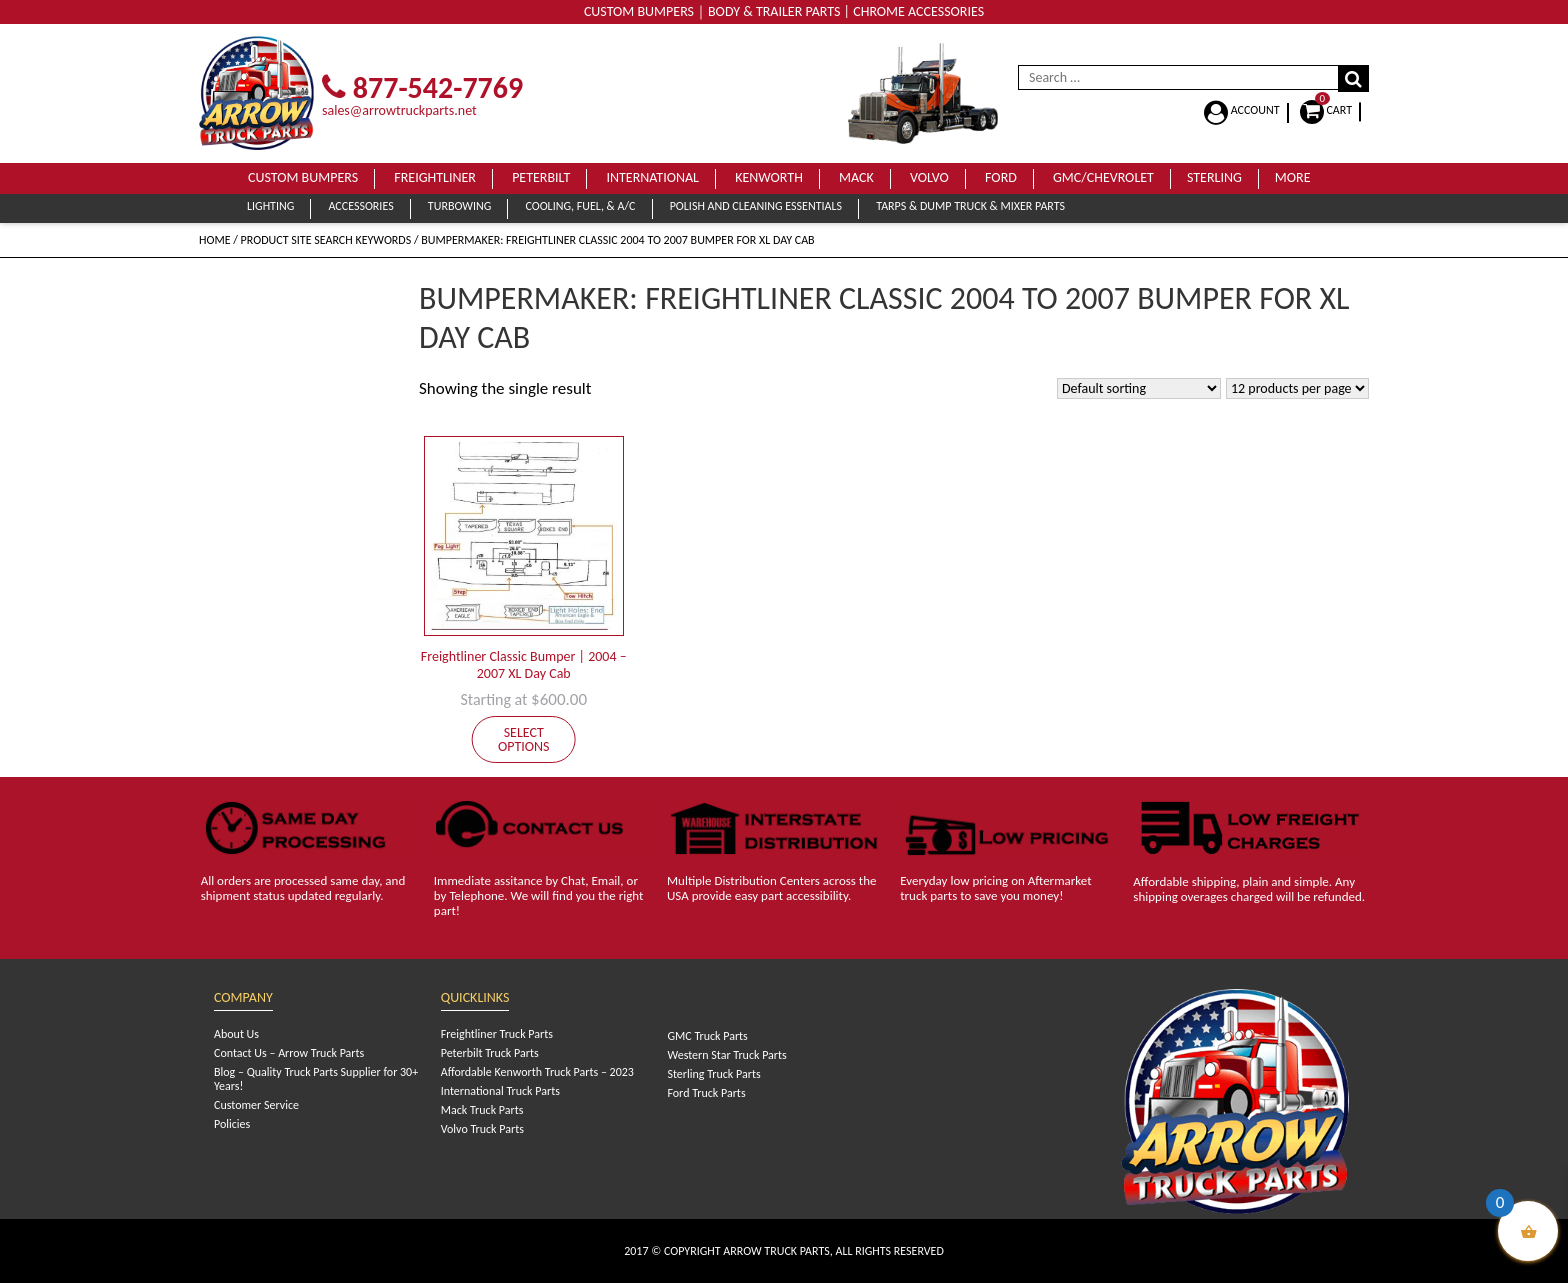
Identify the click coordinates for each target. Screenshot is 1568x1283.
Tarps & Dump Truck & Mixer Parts (970, 206)
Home (215, 240)
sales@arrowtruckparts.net (399, 110)
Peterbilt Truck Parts (490, 1053)
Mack (856, 177)
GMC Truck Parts (707, 1036)
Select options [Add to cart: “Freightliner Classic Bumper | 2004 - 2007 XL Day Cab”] (524, 739)
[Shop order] (1139, 388)
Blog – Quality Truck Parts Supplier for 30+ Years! (316, 1079)
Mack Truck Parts (482, 1110)
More (1293, 177)
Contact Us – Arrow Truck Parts (289, 1053)
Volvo (929, 177)
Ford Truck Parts (706, 1093)
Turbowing (459, 206)
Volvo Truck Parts (482, 1129)
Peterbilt (541, 177)
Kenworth (769, 177)
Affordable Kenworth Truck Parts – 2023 (537, 1072)
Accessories (360, 206)
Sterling (1214, 177)
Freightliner (435, 177)
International (652, 177)
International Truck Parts (500, 1091)
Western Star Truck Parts (726, 1055)
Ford (1001, 177)
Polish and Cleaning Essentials (756, 206)
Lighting (270, 206)
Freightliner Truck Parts (497, 1034)
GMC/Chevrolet (1103, 177)
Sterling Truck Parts (713, 1074)
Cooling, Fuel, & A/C (580, 206)
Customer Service (256, 1105)
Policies (232, 1124)
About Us (236, 1034)
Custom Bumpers (303, 177)
